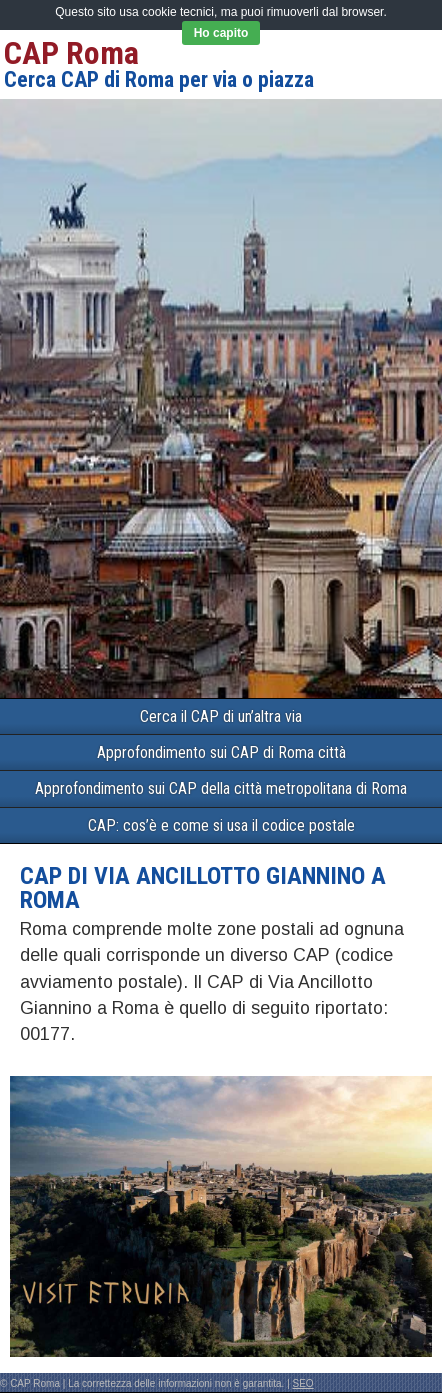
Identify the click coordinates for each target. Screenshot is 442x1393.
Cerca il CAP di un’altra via (221, 716)
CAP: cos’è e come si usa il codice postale (221, 825)
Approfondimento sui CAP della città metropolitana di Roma (221, 788)
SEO (303, 1383)
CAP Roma (71, 53)
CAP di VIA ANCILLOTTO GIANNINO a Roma (203, 888)
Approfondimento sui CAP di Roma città (221, 752)
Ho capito (221, 33)
